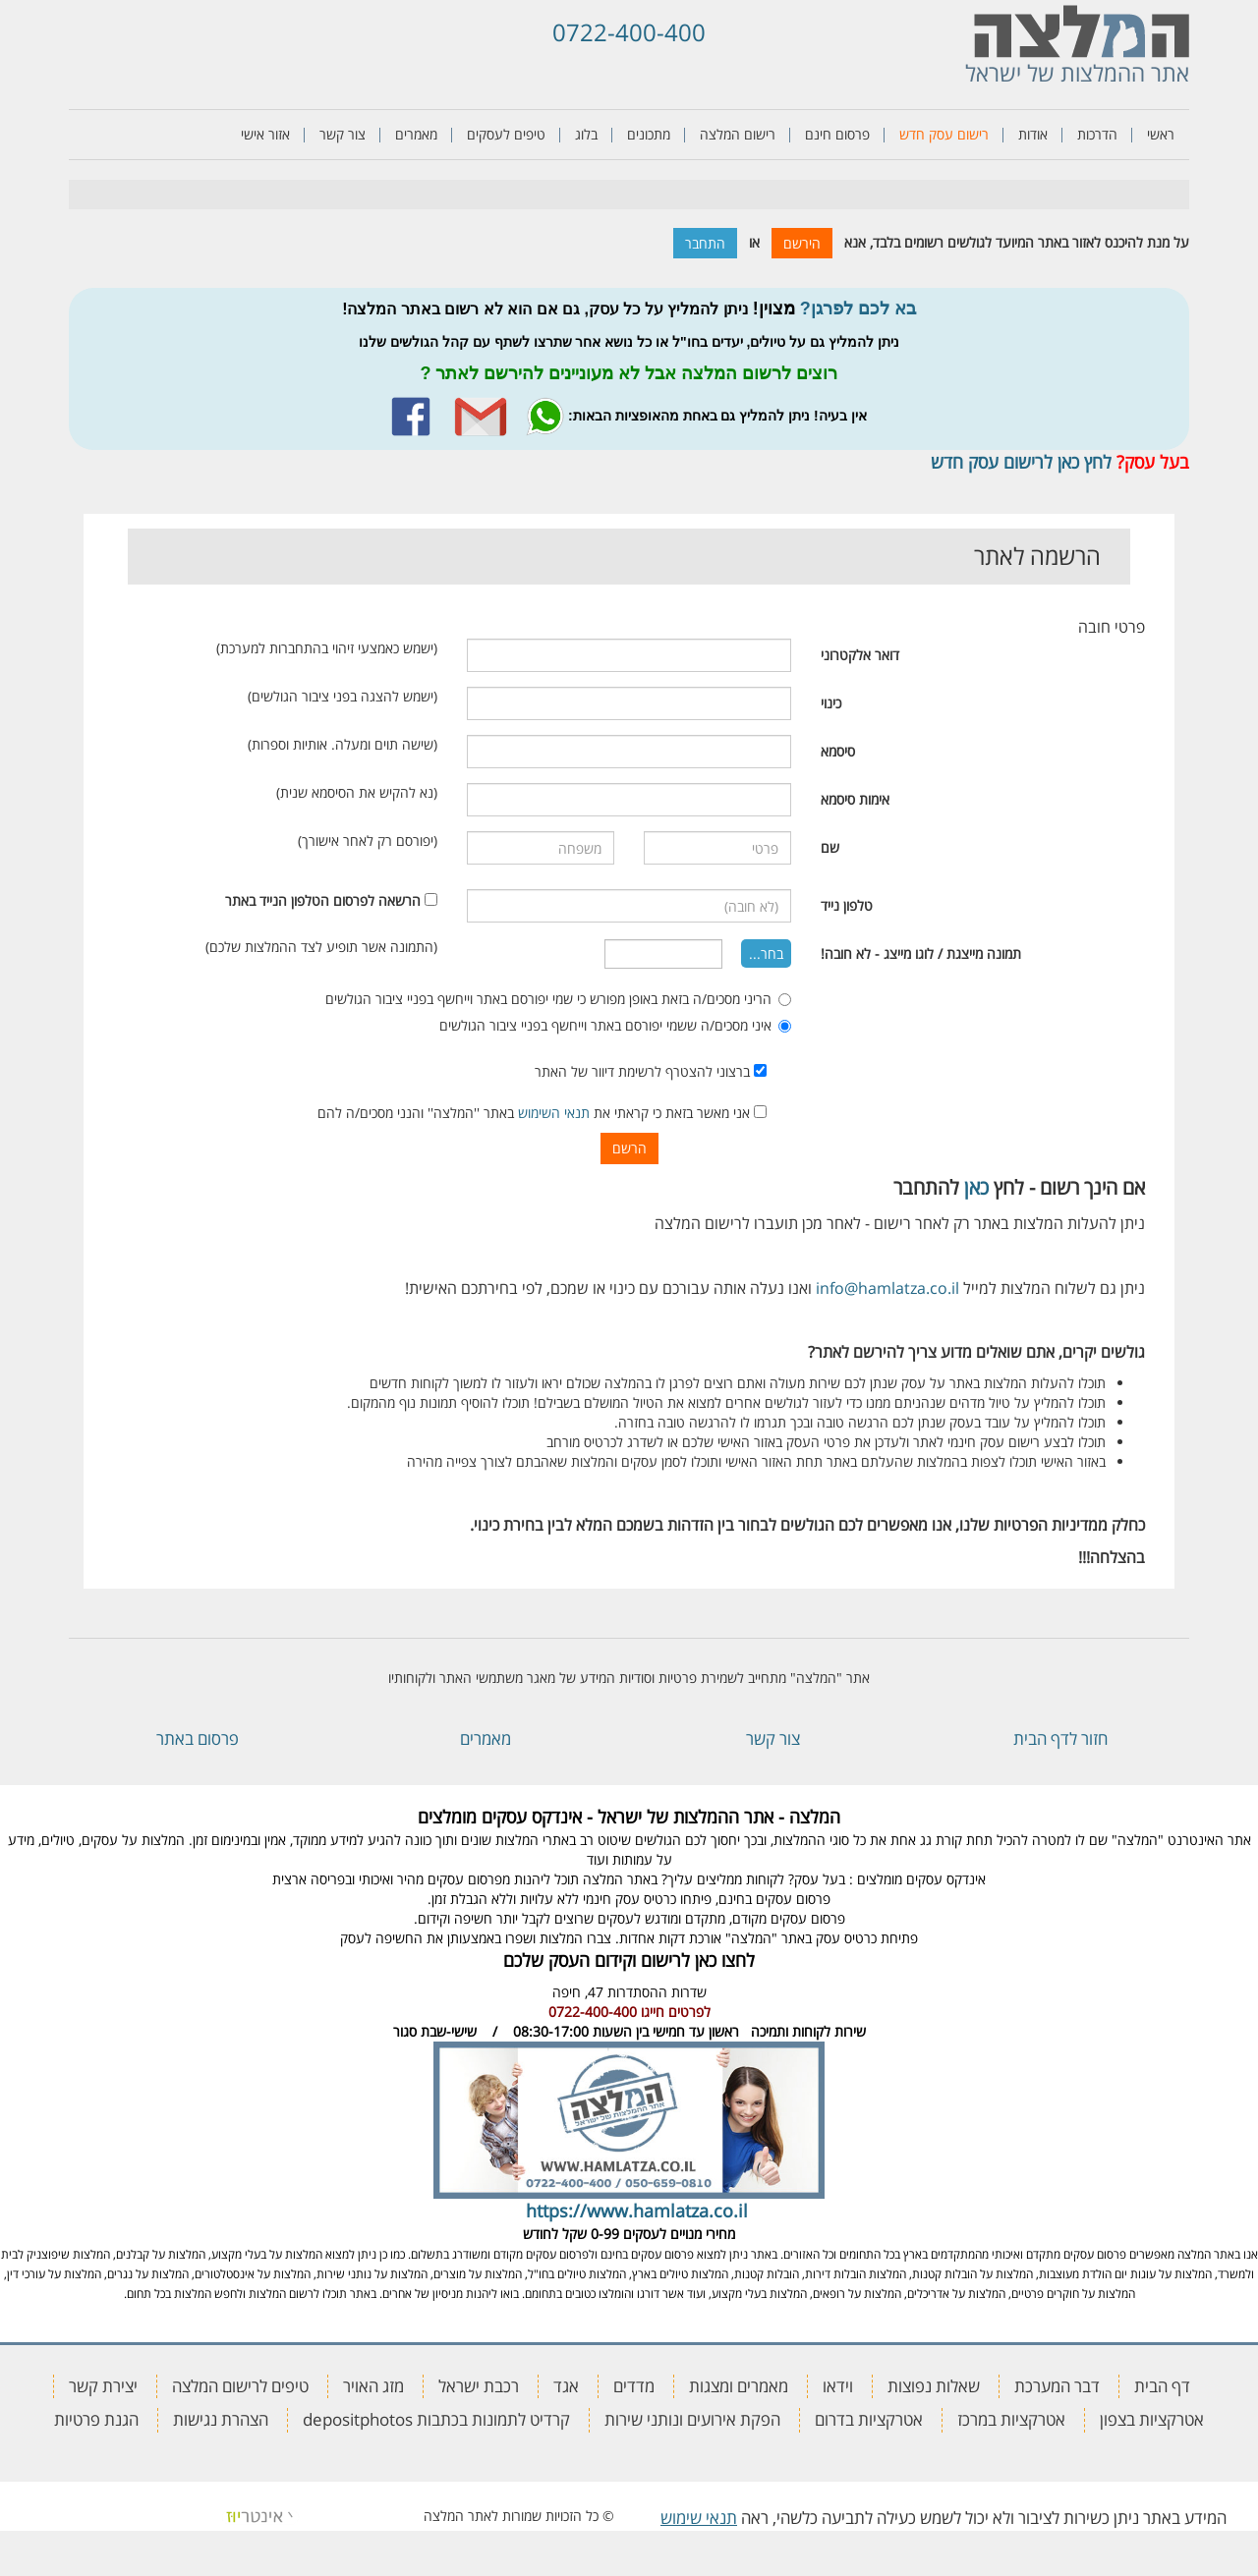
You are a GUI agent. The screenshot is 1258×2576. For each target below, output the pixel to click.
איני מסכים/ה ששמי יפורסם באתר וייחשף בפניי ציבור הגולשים (615, 1025)
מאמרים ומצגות (738, 2386)
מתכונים (648, 134)
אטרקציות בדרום (869, 2419)
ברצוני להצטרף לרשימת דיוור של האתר (651, 1071)
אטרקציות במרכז (1011, 2419)
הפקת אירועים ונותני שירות (692, 2419)
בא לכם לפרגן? (858, 308)
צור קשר (342, 134)
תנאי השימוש (554, 1112)
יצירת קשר (103, 2386)
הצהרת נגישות (220, 2419)
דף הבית (1162, 2386)
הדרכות (1097, 134)
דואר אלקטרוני (860, 654)
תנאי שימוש (698, 2517)
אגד (566, 2386)
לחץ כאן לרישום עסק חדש (1021, 462)
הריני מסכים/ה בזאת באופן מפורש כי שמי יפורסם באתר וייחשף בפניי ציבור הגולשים (558, 998)
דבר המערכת (1057, 2386)
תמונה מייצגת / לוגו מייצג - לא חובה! (921, 953)
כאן (976, 1187)
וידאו (838, 2386)
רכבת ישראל (478, 2386)
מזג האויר (373, 2386)
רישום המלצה (737, 134)
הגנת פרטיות (96, 2419)
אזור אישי (265, 134)
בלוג (586, 134)
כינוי (831, 703)
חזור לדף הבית (1060, 1738)
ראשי (1160, 134)
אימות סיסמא (855, 799)
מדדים (634, 2386)
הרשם (629, 1148)
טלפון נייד (847, 905)
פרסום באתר (197, 1738)
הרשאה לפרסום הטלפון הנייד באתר (323, 900)
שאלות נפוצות (933, 2386)
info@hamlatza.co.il (887, 1288)
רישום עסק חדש (944, 134)
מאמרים (416, 134)
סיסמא (838, 751)
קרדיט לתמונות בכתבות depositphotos (436, 2419)
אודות (1033, 134)
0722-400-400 (629, 32)
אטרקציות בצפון (1152, 2419)
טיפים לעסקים (506, 134)
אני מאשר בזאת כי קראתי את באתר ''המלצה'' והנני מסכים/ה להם (542, 1112)
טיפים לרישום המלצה (240, 2386)
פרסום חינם (837, 134)
